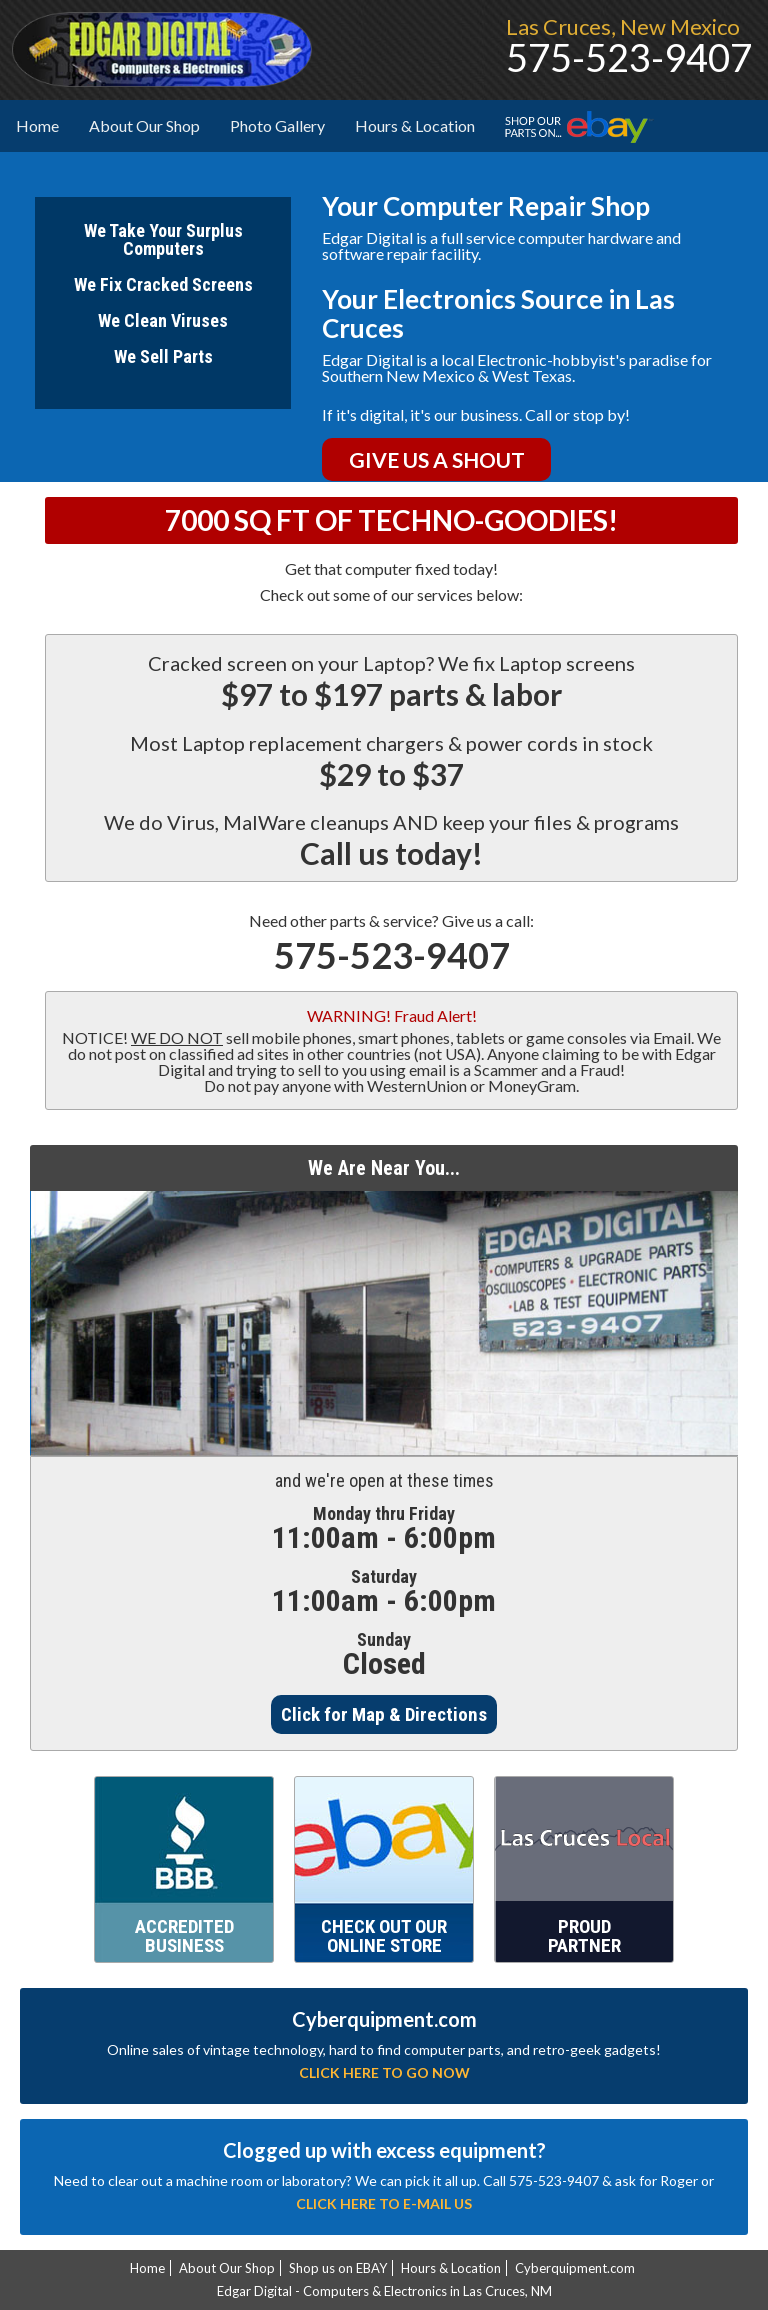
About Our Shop (152, 125)
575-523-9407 (392, 955)
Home (37, 125)
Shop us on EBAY (338, 2268)
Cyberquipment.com (575, 2268)
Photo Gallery (277, 125)
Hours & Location (415, 125)
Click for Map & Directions (384, 1714)
